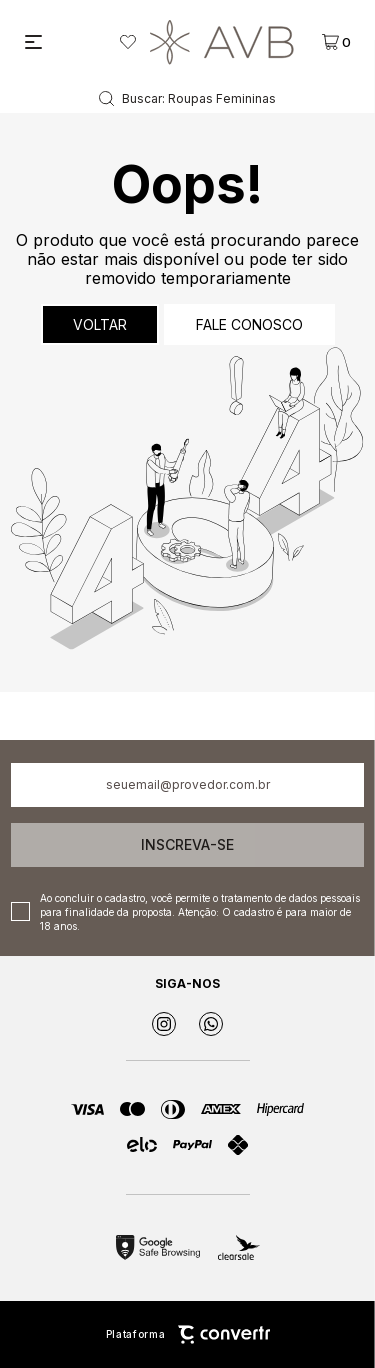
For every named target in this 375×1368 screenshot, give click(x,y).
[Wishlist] (128, 42)
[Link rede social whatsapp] (211, 1024)
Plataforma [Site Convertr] (188, 1334)
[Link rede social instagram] (164, 1024)
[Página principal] (222, 42)
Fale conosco (249, 324)
